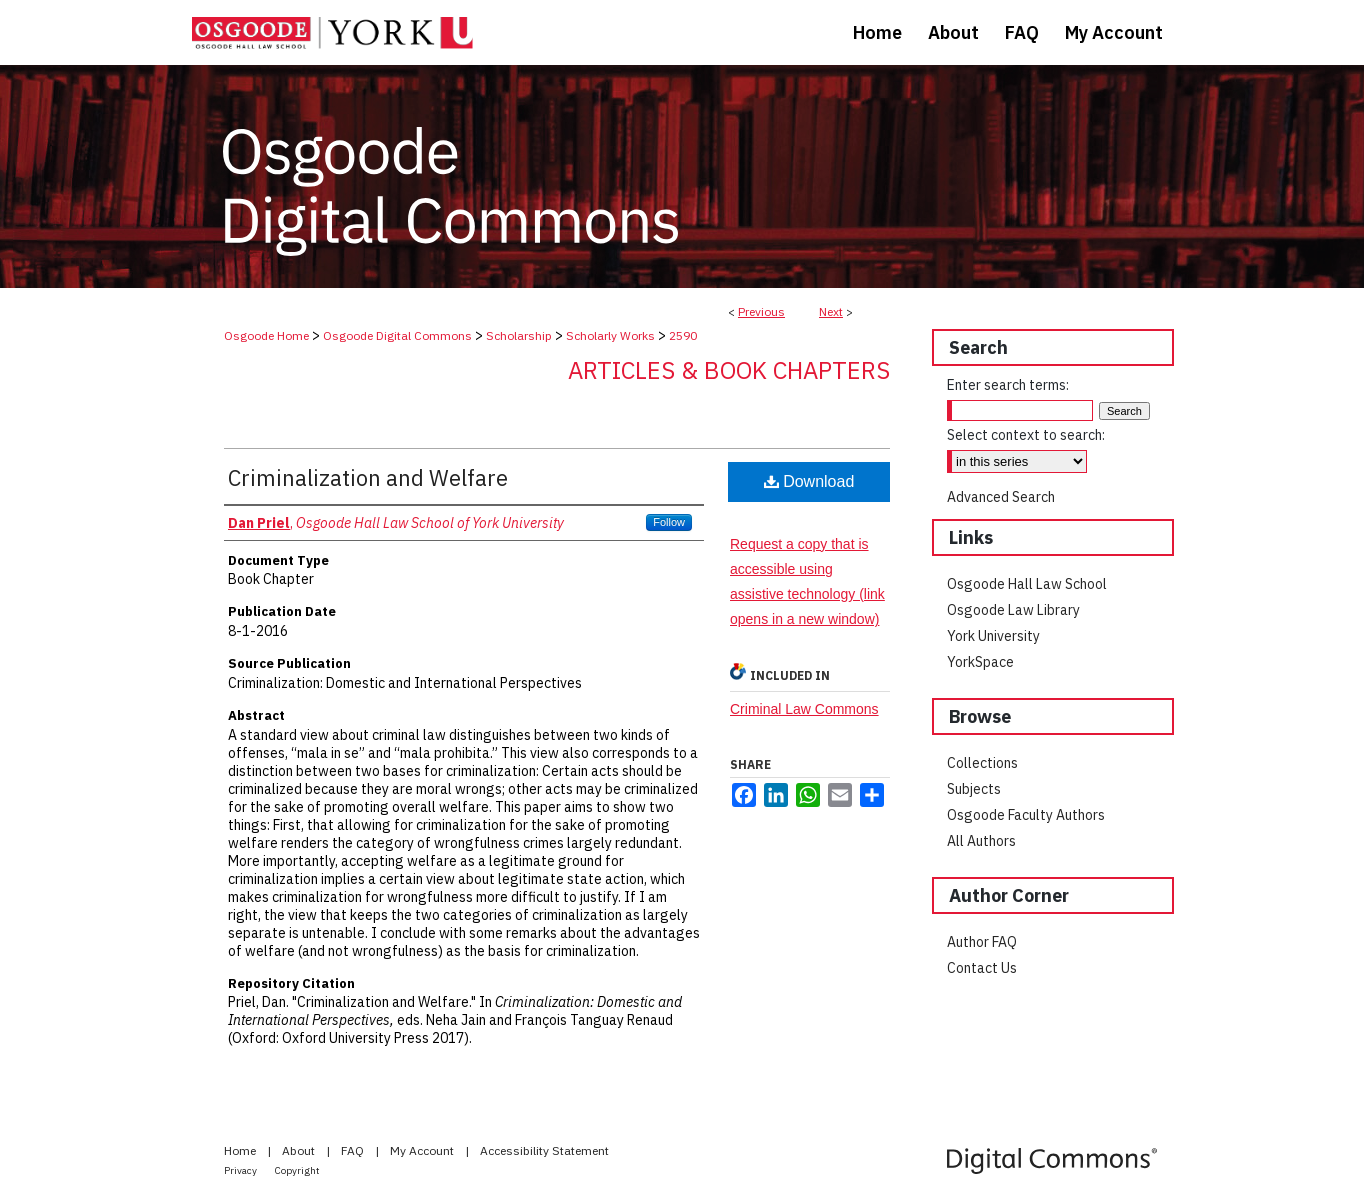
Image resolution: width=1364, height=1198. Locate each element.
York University (993, 636)
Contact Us (982, 968)
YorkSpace (980, 662)
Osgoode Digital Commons (397, 335)
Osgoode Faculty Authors (1026, 815)
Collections (982, 763)
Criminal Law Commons (804, 709)
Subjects (974, 789)
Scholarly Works (610, 335)
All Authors (981, 841)
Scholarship (519, 335)
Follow (669, 522)
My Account (423, 1150)
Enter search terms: (1008, 385)
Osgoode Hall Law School (1027, 584)
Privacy (241, 1170)
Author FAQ (982, 942)
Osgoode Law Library (1013, 610)
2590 (683, 335)
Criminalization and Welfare (368, 477)
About (300, 1150)
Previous (761, 311)
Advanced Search (1001, 497)
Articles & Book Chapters (729, 370)
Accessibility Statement (544, 1150)
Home (241, 1150)
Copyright (297, 1170)
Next (831, 311)
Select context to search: (1026, 435)
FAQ (354, 1150)
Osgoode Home (266, 335)
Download (809, 481)
